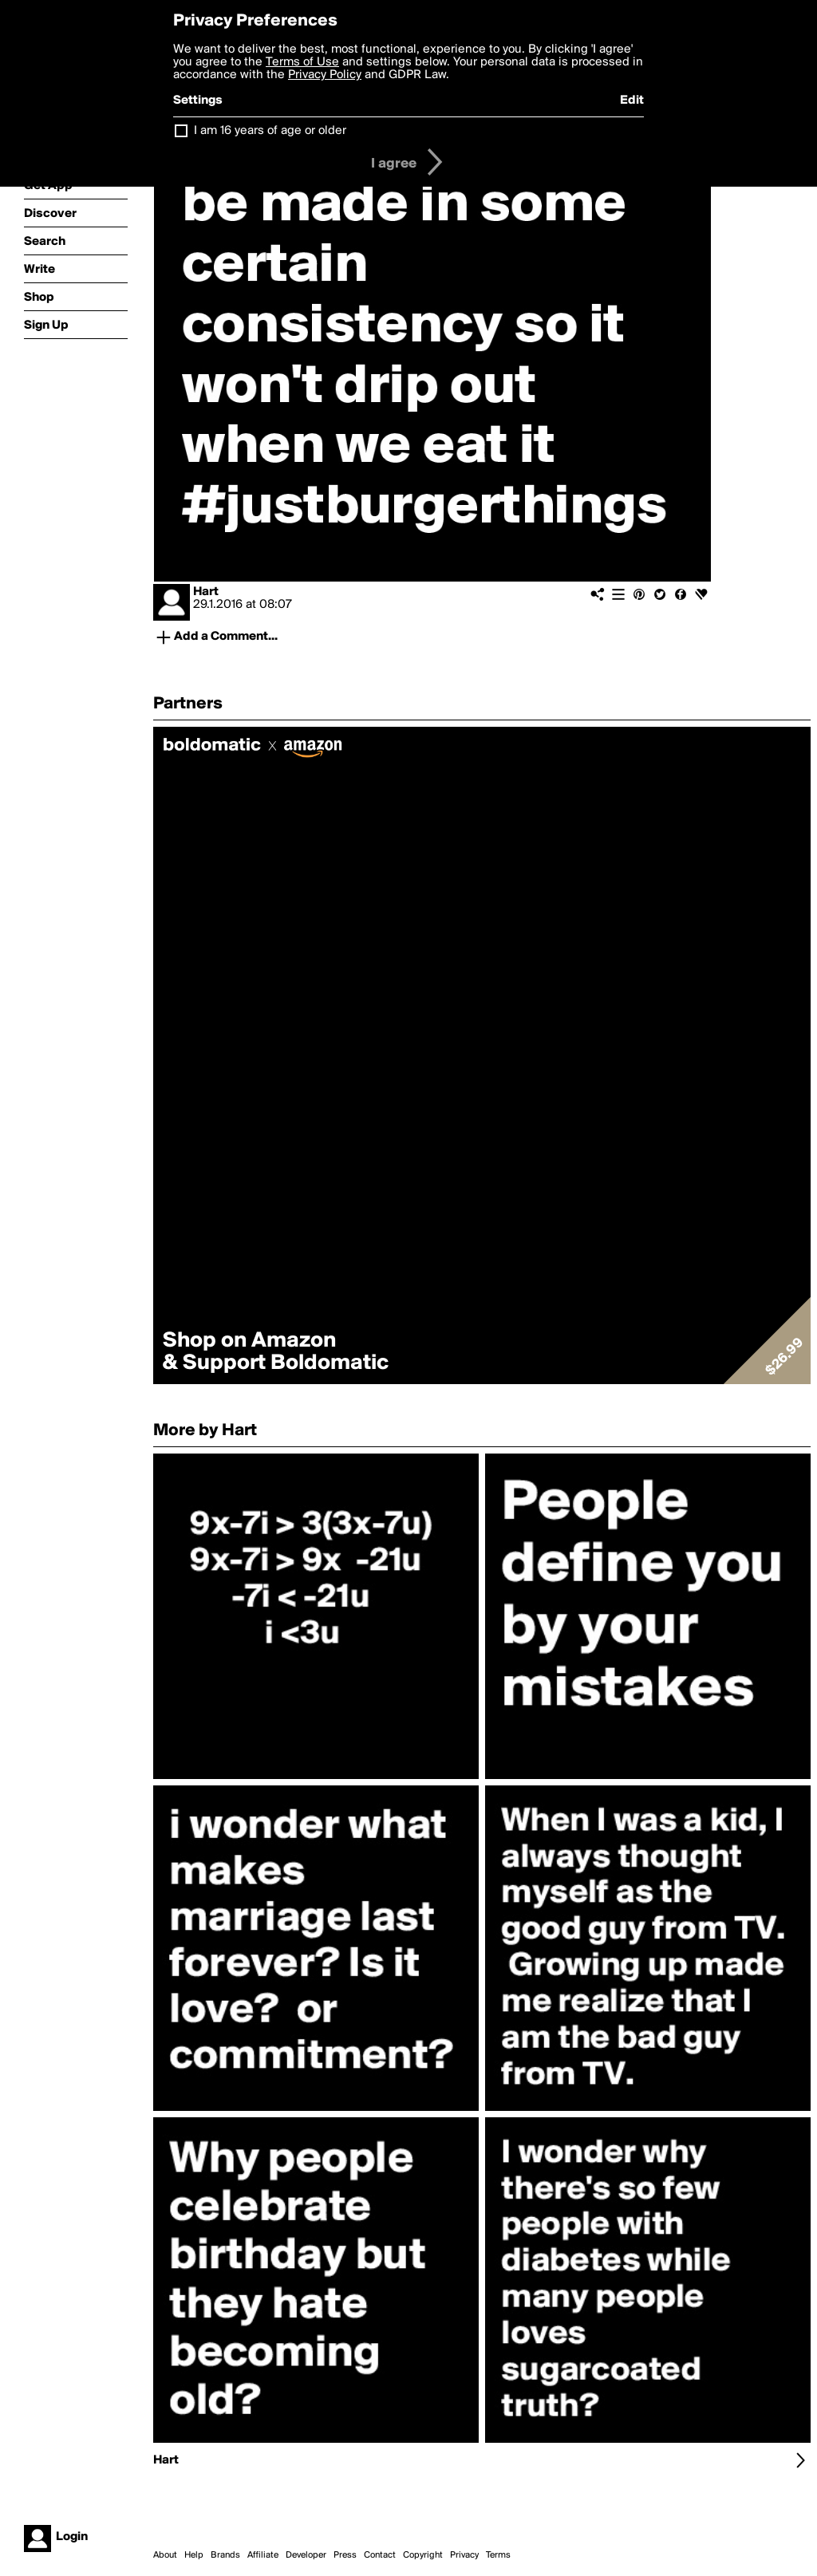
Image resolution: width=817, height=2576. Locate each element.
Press (345, 2555)
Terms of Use (302, 62)
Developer (306, 2555)
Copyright (423, 2555)
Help (193, 2555)
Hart (206, 592)
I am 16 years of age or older (270, 130)
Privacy (464, 2555)
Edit (632, 100)
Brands (225, 2555)
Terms (498, 2555)
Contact (380, 2555)
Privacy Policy (324, 75)
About (165, 2555)
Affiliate (262, 2555)
